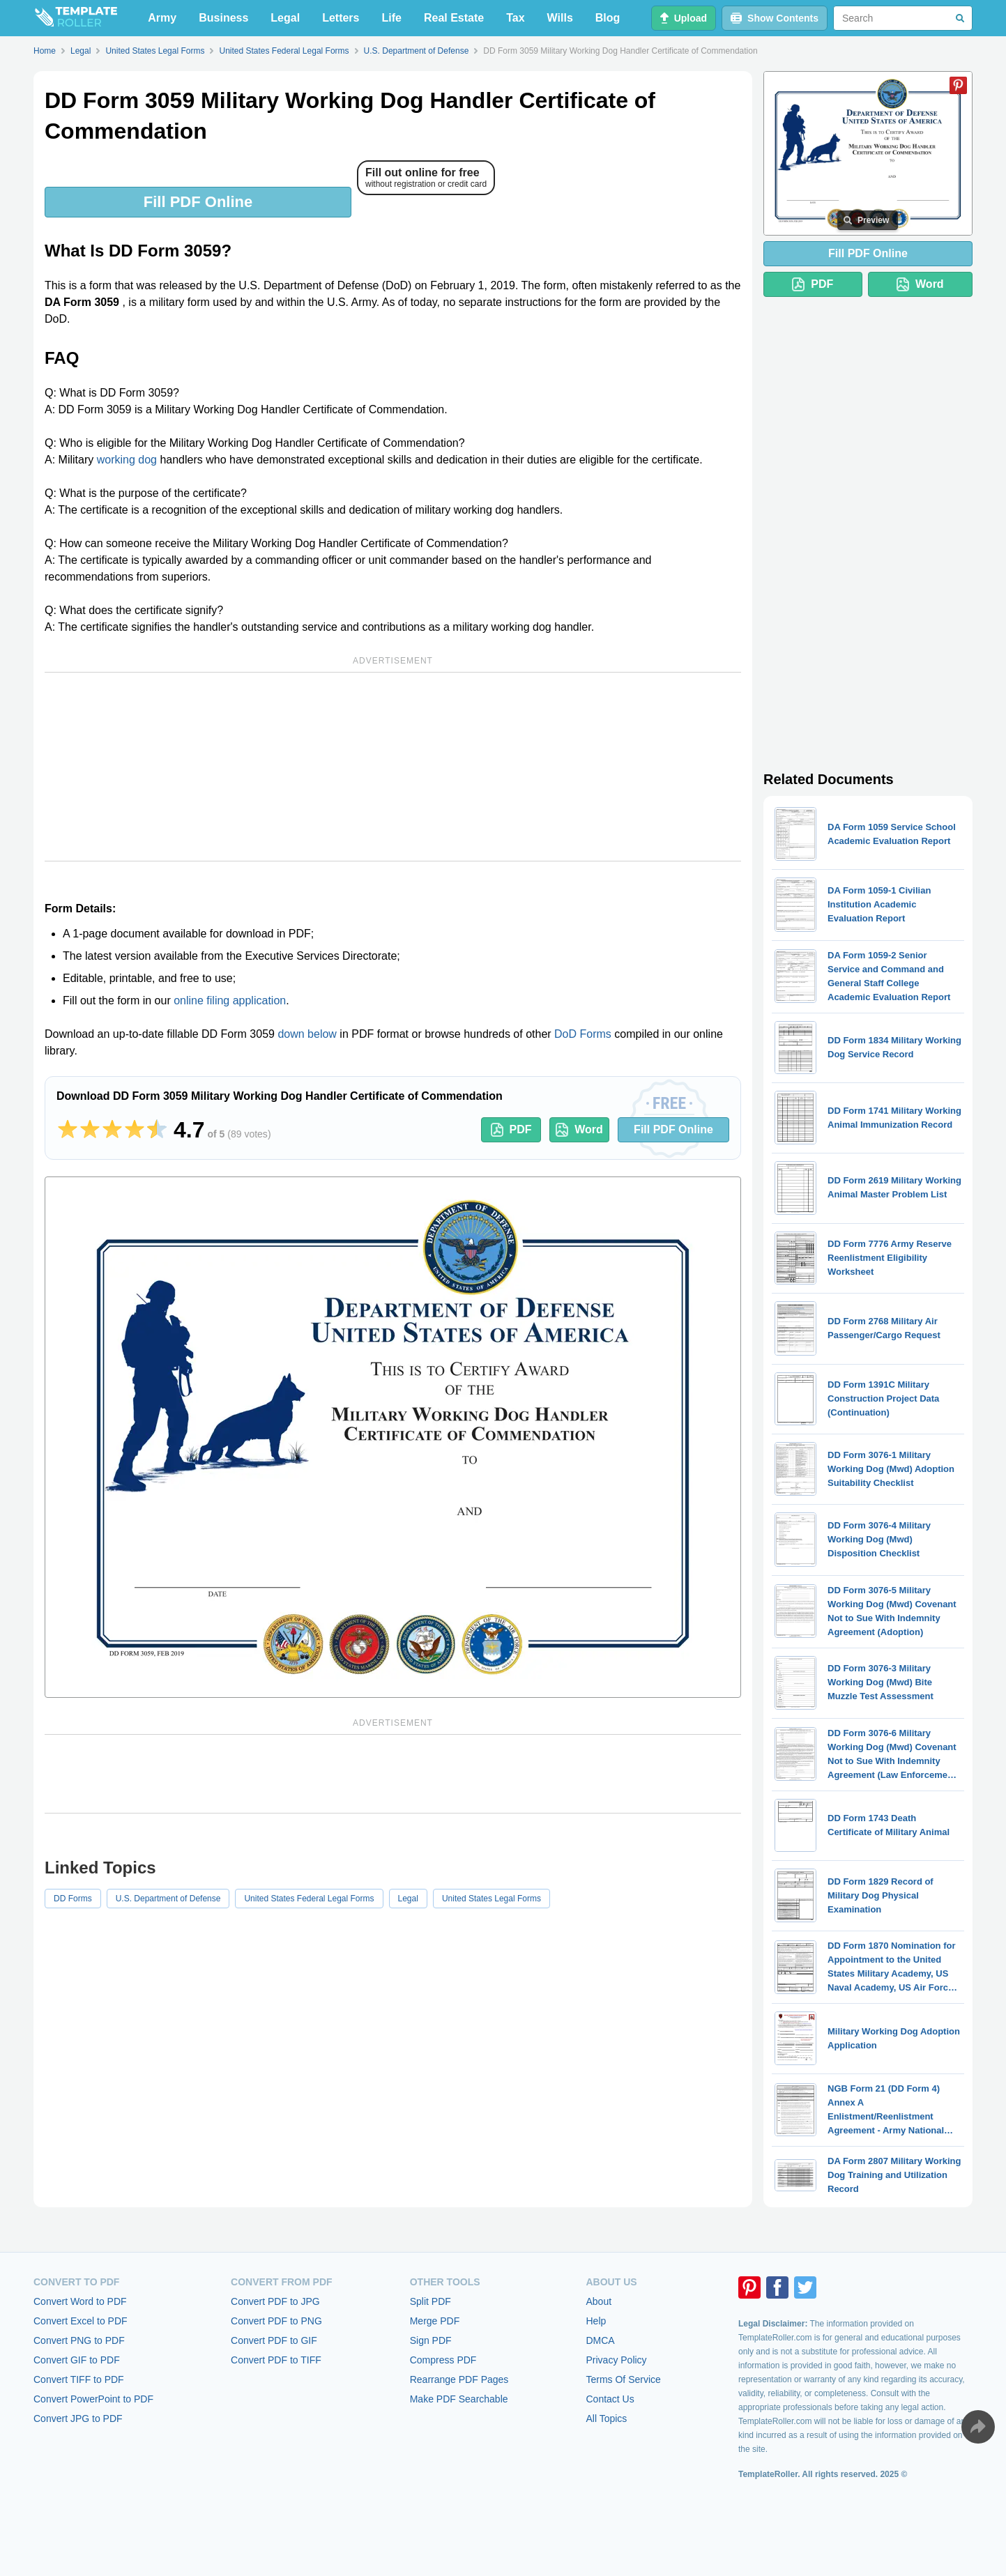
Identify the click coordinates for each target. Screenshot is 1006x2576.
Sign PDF (431, 2340)
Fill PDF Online (198, 201)
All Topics (606, 2418)
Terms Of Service (623, 2379)
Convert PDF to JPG (275, 2301)
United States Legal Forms (491, 1898)
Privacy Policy (616, 2360)
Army (162, 18)
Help (596, 2320)
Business (223, 18)
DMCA (600, 2340)
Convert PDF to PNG (276, 2320)
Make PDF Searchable (459, 2399)
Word (579, 1130)
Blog (607, 18)
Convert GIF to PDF (76, 2360)
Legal (285, 18)
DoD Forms (582, 1034)
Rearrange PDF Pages (459, 2379)
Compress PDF (443, 2360)
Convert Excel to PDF (80, 2320)
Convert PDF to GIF (274, 2340)
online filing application (230, 1000)
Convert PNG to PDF (79, 2340)
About (598, 2301)
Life (392, 18)
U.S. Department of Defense (168, 1898)
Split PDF (430, 2301)
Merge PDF (435, 2320)
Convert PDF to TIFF (276, 2360)
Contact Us (610, 2399)
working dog (127, 460)
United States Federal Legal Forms (309, 1898)
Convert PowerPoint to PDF (93, 2399)
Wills (560, 18)
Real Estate (454, 18)
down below (307, 1034)
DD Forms (73, 1898)
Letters (340, 18)
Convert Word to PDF (80, 2301)
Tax (515, 18)
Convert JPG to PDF (78, 2418)
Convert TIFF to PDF (78, 2379)
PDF (511, 1130)
